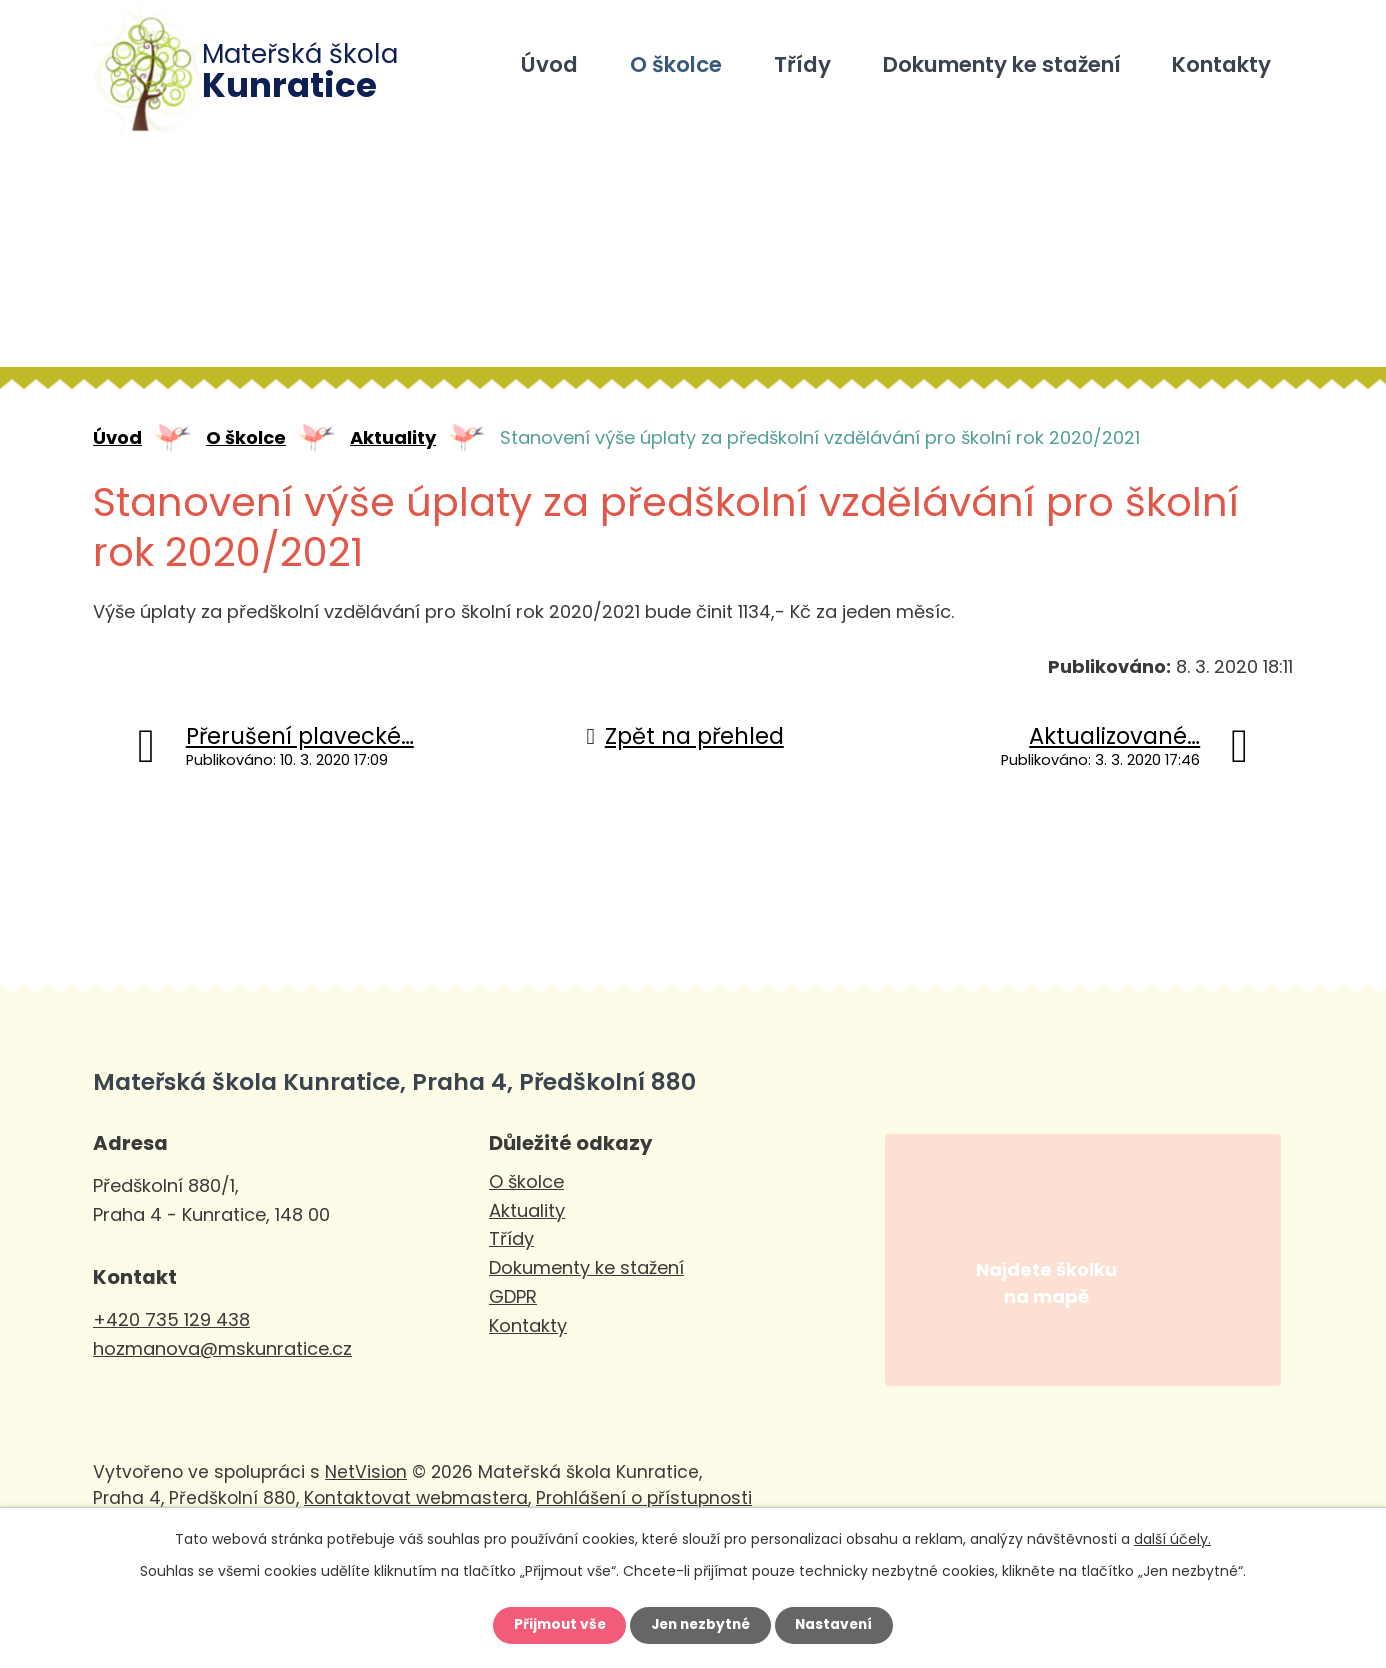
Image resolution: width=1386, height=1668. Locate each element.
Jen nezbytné (700, 1625)
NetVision (366, 1493)
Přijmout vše (554, 1625)
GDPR (513, 1296)
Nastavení (839, 1625)
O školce (676, 64)
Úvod (549, 64)
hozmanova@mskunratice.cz (222, 1348)
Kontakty (1221, 64)
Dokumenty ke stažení (1002, 64)
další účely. (1172, 1538)
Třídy (802, 64)
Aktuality (393, 437)
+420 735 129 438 (171, 1319)
